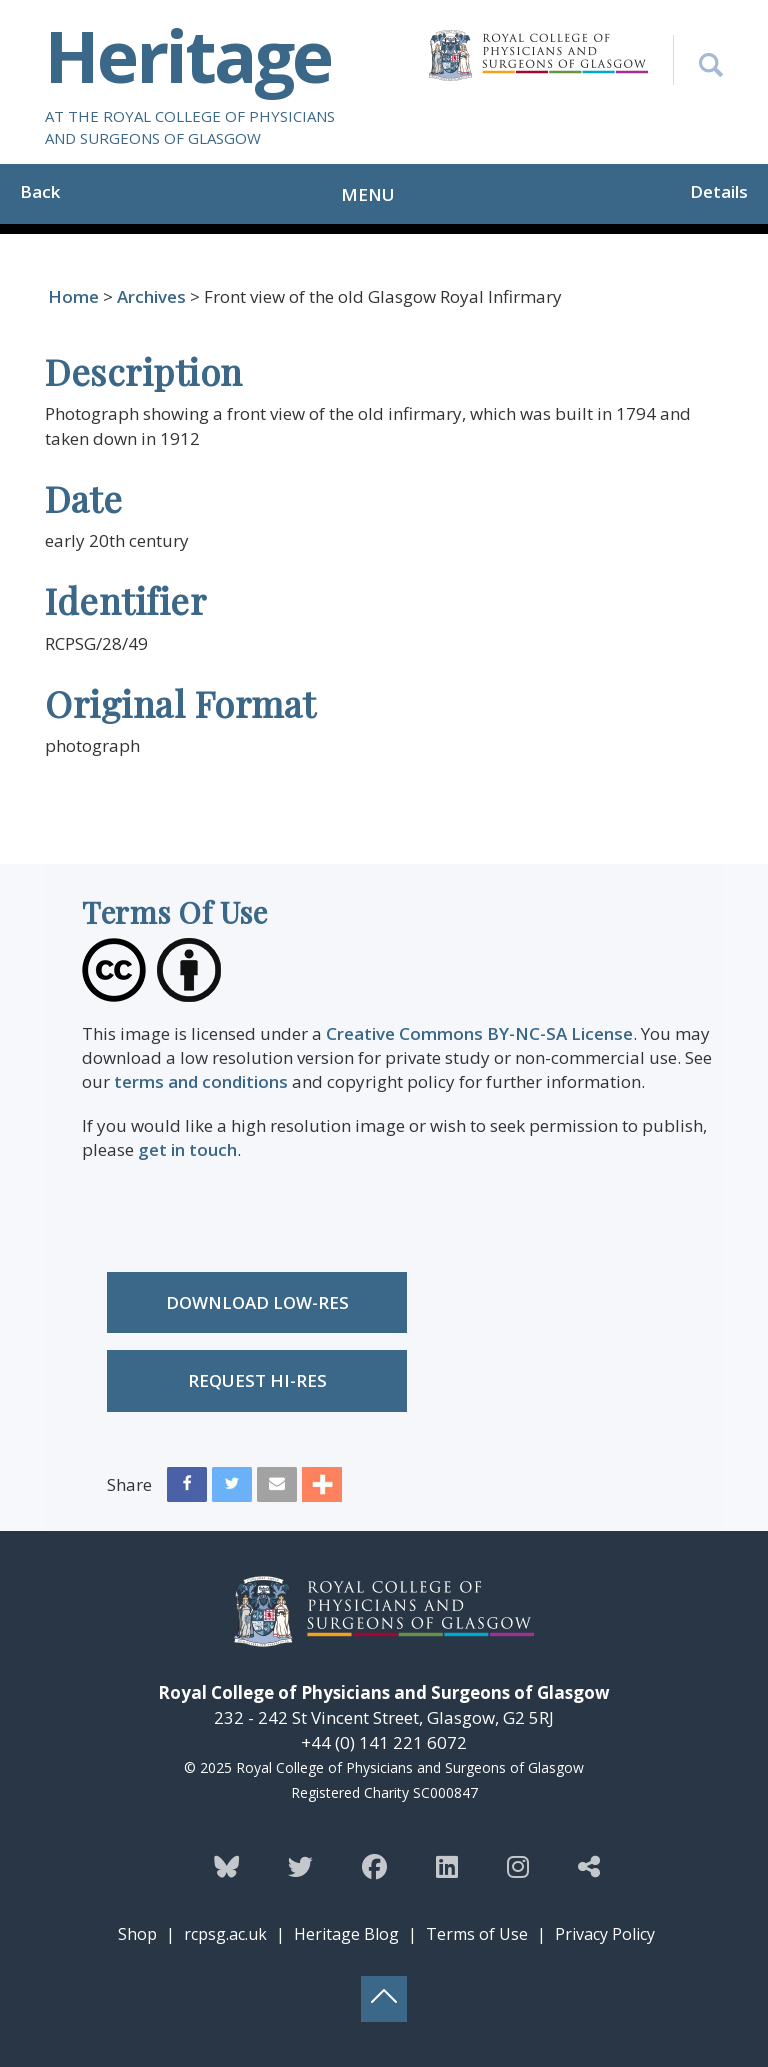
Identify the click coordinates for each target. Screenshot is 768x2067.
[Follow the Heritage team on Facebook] (374, 1866)
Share (129, 1484)
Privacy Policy (605, 1934)
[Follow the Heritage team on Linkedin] (447, 1866)
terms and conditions (201, 1081)
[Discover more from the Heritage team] (589, 1866)
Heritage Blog (346, 1934)
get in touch (187, 1149)
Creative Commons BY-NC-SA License (479, 1033)
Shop (137, 1934)
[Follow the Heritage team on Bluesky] (226, 1866)
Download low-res (257, 1302)
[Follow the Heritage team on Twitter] (300, 1866)
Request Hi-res (257, 1380)
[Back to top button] (384, 1999)
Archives (151, 296)
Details (719, 191)
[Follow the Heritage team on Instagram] (518, 1866)
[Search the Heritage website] (698, 60)
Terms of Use (477, 1934)
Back (40, 191)
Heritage (188, 55)
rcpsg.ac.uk (225, 1934)
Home (73, 296)
